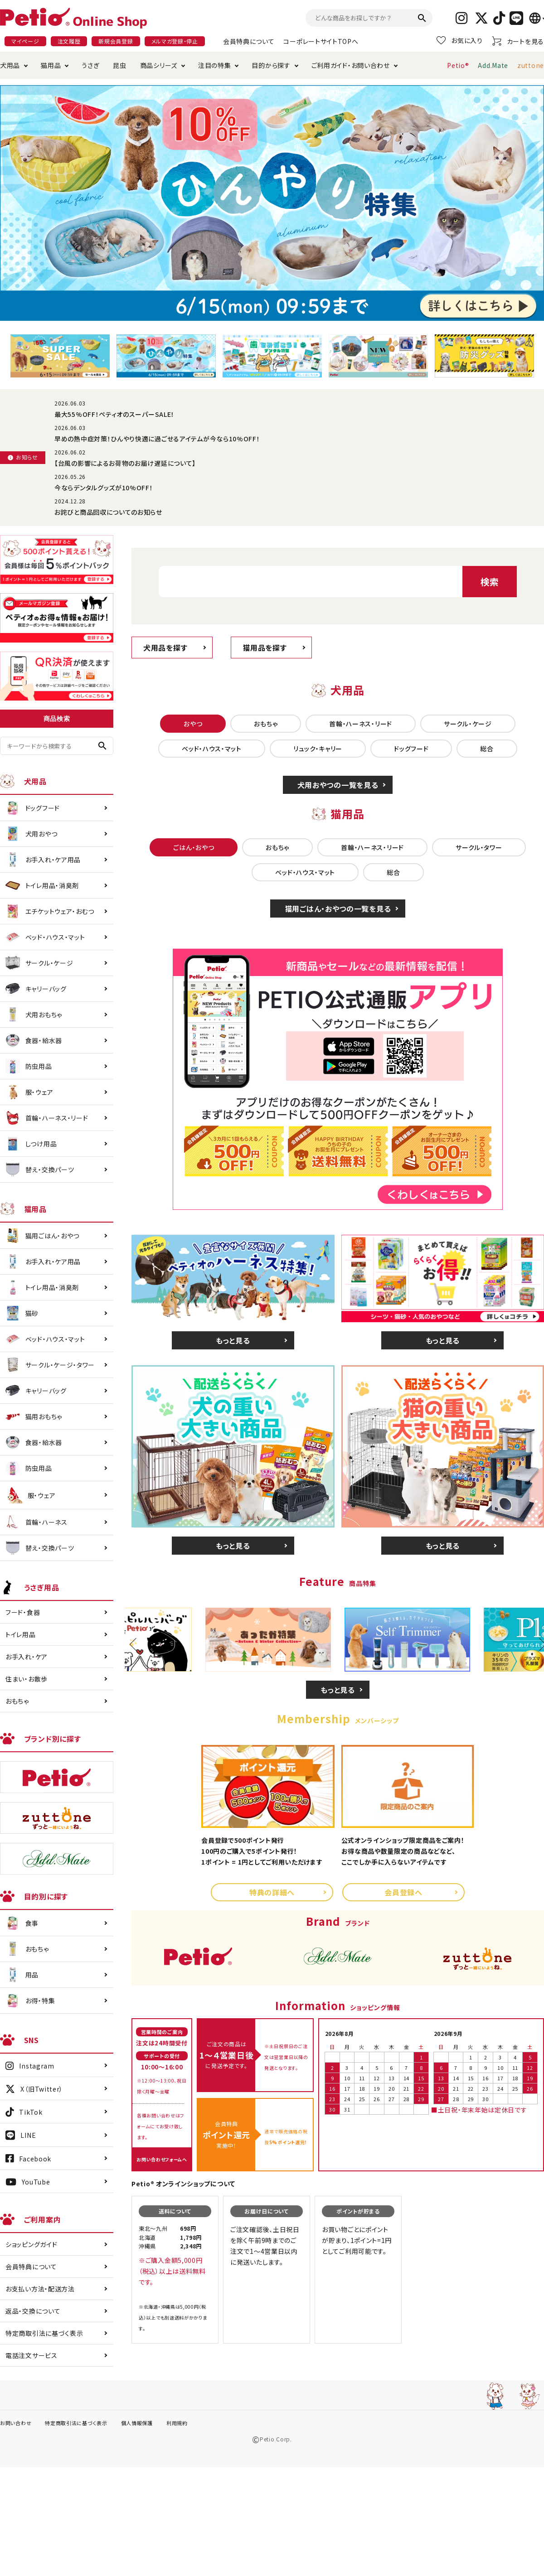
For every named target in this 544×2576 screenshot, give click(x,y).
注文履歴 (69, 41)
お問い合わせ (15, 2422)
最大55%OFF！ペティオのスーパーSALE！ (114, 414)
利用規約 (177, 2422)
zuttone (530, 65)
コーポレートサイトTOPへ (320, 41)
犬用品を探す (165, 647)
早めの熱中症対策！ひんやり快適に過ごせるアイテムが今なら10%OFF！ (157, 438)
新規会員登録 (115, 41)
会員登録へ (403, 1892)
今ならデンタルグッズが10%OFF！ (103, 487)
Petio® (458, 65)
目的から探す (271, 65)
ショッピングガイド (31, 2244)
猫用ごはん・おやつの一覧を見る (338, 908)
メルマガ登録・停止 (174, 41)
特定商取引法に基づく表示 (44, 2333)
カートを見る (518, 41)
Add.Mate (493, 65)
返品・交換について (32, 2310)
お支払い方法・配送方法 (40, 2288)
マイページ (25, 41)
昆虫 (119, 65)
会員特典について (249, 41)
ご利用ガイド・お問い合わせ (350, 65)
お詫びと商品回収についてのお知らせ (108, 512)
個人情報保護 (137, 2422)
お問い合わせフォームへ (161, 2159)
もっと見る (233, 1340)
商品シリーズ (158, 65)
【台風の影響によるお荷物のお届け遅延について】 (125, 463)
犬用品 (10, 65)
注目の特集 (214, 65)
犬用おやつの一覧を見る (338, 784)
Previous (136, 1644)
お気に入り (460, 40)
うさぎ (90, 65)
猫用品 (51, 65)
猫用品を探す (265, 647)
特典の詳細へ (272, 1892)
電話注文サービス (31, 2355)
